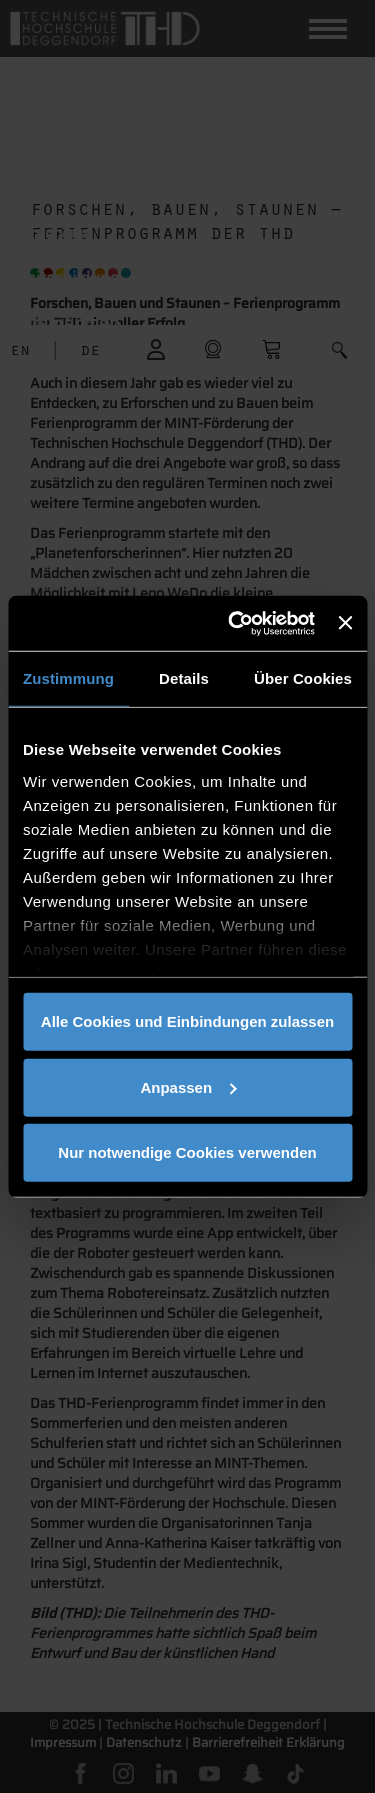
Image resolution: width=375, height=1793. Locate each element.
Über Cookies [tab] (303, 678)
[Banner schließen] (345, 623)
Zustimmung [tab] (68, 678)
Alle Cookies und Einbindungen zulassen (187, 1021)
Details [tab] (184, 678)
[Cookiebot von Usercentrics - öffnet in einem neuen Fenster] (235, 623)
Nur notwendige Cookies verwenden (187, 1152)
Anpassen (188, 1086)
